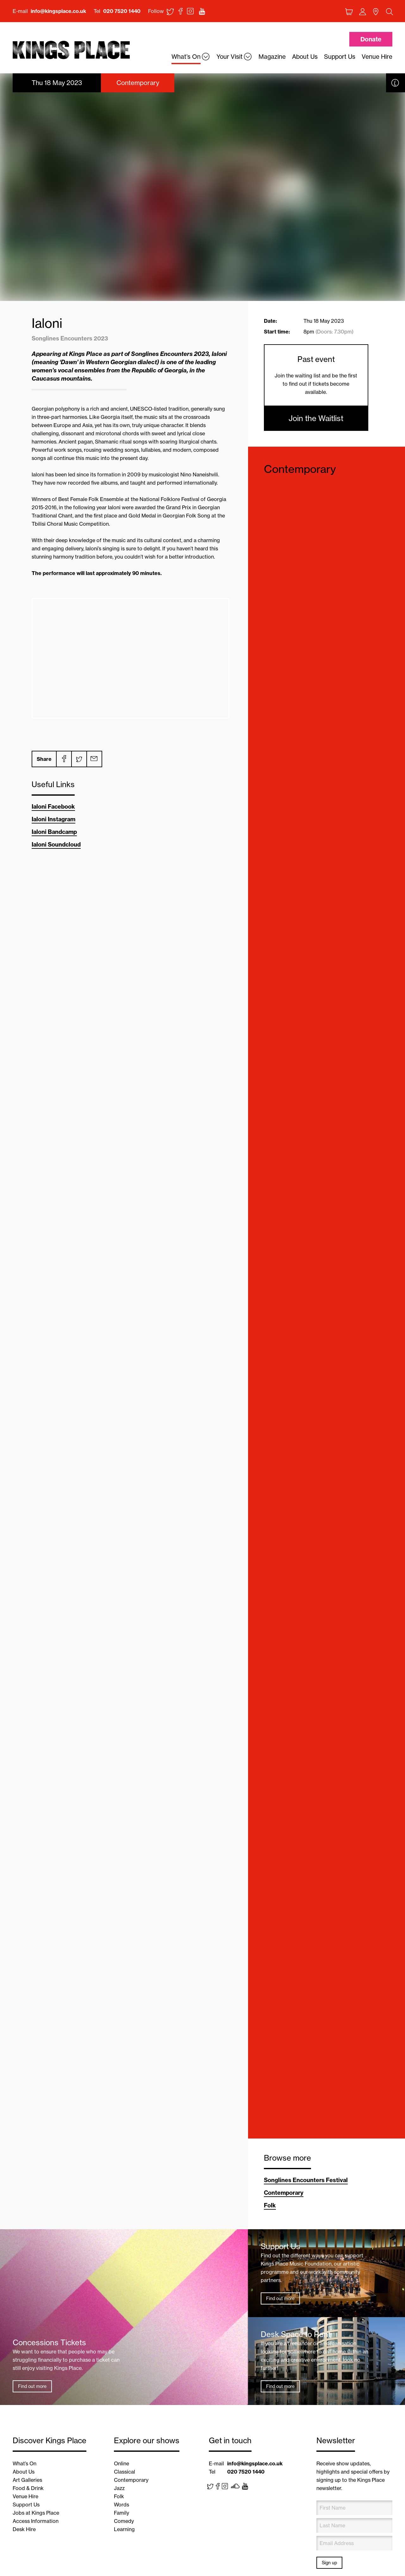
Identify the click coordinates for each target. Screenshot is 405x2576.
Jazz (119, 2488)
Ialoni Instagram (53, 819)
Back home (71, 50)
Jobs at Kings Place (36, 2513)
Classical (124, 2472)
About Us (23, 2472)
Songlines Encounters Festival (306, 2180)
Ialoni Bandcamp (54, 831)
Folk (270, 2205)
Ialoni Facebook (53, 806)
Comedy (124, 2521)
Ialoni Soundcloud (56, 844)
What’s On (24, 2463)
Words (121, 2504)
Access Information (36, 2521)
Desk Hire (24, 2529)
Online (121, 2463)
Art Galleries (27, 2480)
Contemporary (300, 469)
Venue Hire (25, 2496)
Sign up (329, 2563)
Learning (124, 2529)
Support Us (26, 2504)
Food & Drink (28, 2488)
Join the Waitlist (316, 418)
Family (121, 2513)
